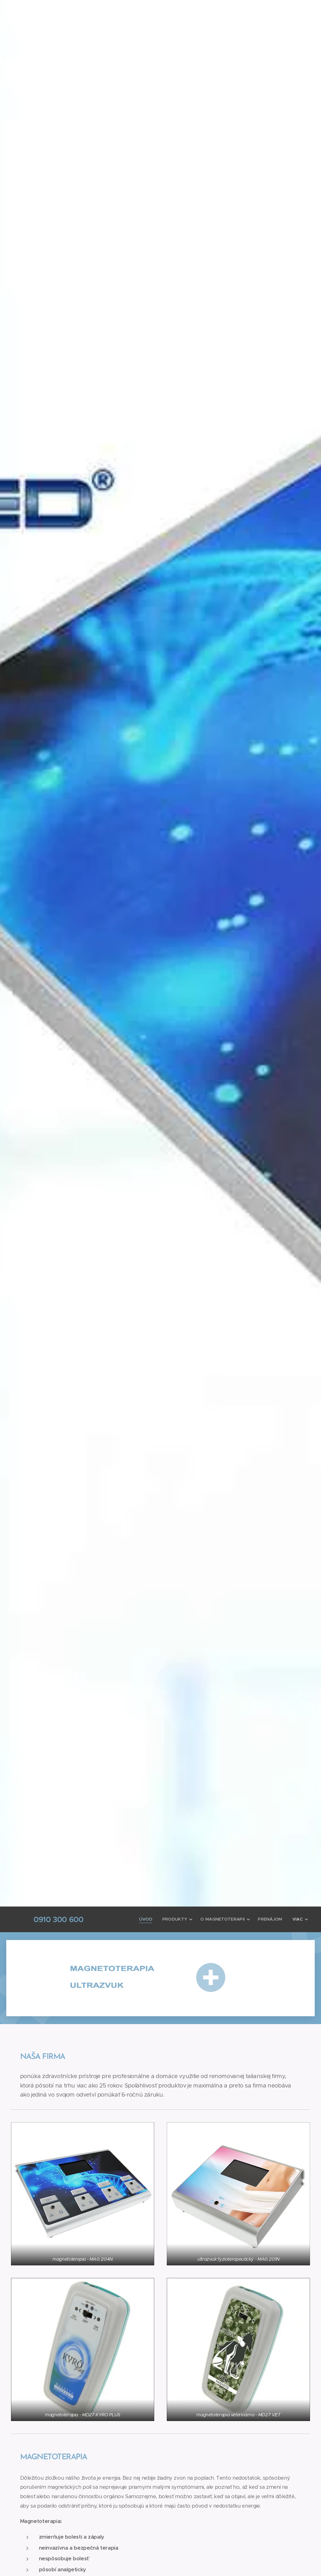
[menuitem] (149, 1919)
